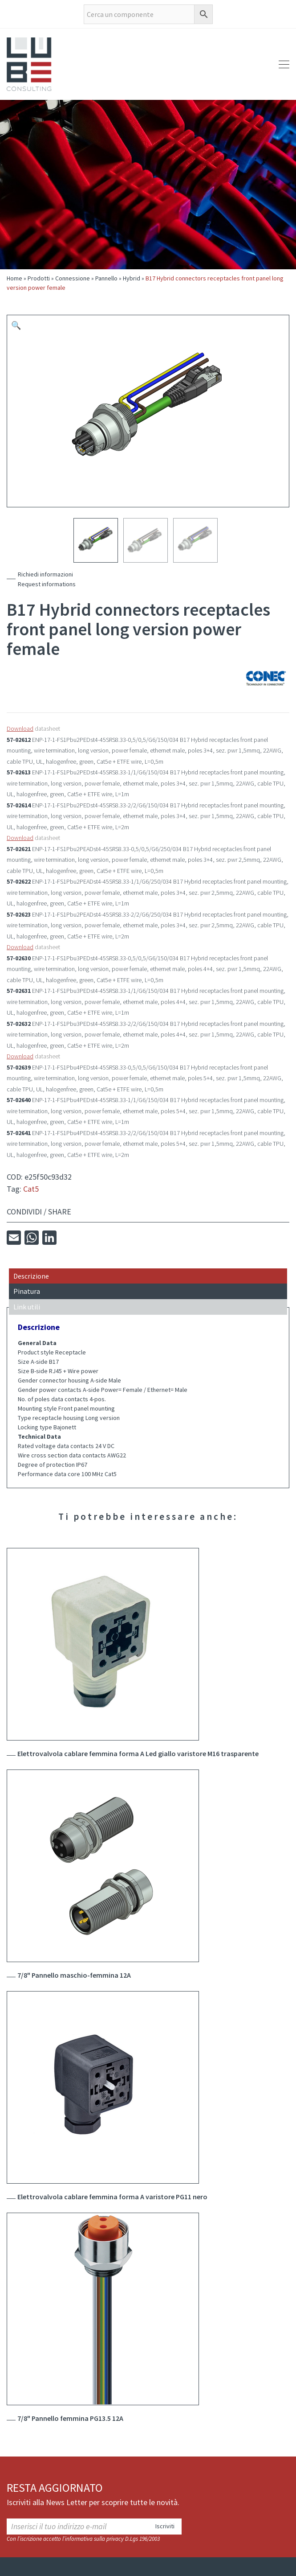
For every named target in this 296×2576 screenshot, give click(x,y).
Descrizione (31, 1276)
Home (14, 278)
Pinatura (26, 1291)
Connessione (72, 278)
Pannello (106, 278)
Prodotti (39, 278)
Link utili (26, 1306)
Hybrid (131, 278)
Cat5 (31, 1189)
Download (20, 728)
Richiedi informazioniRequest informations (47, 579)
